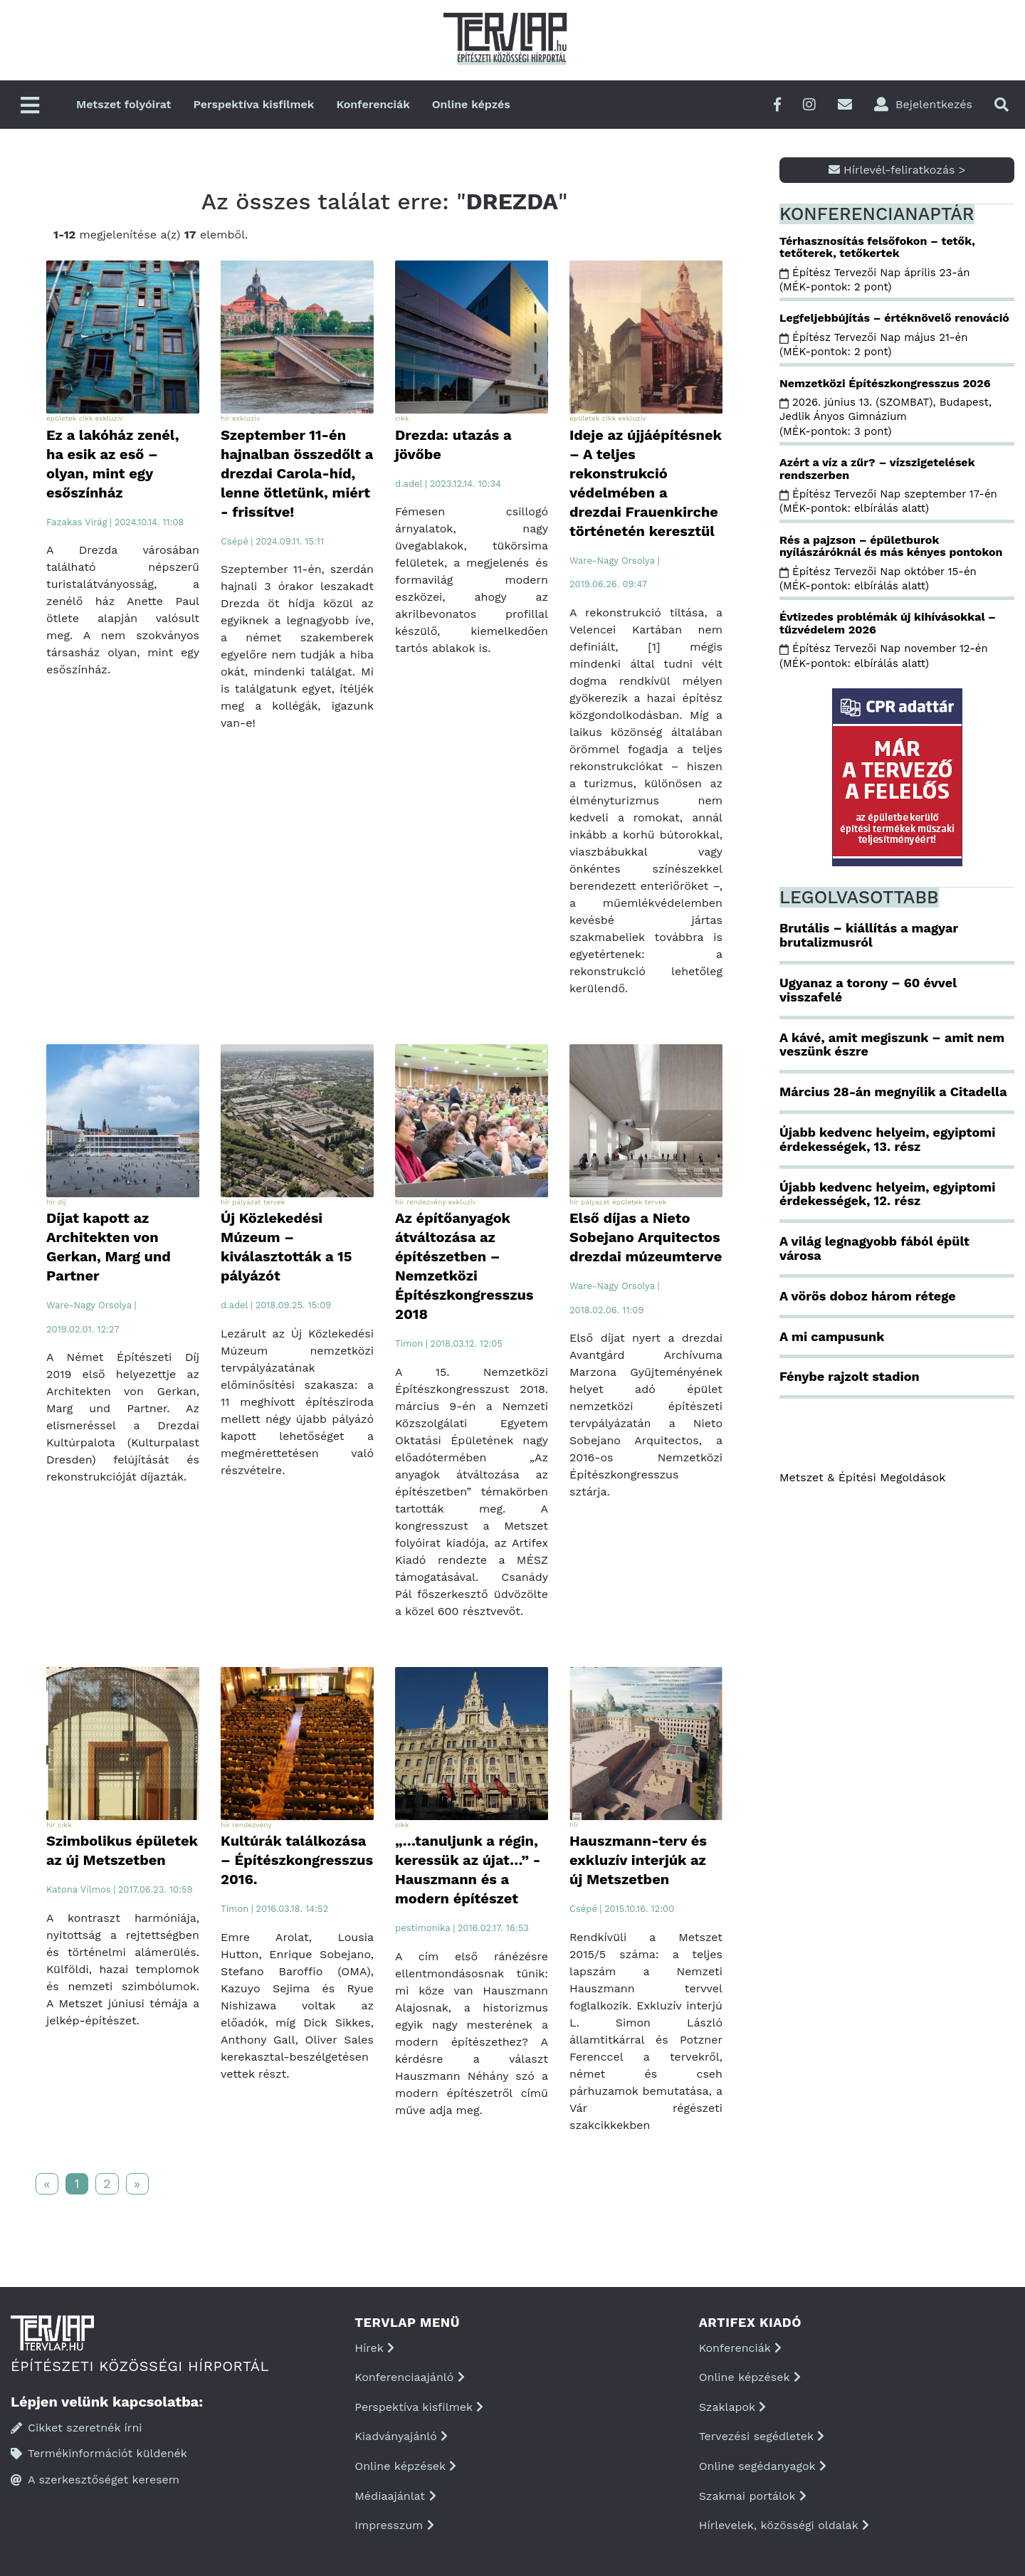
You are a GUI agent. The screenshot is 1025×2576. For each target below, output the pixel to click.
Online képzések (405, 2466)
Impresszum (393, 2525)
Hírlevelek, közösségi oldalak (784, 2525)
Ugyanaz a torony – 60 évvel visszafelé (868, 989)
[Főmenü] (30, 106)
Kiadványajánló (401, 2436)
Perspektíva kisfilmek (254, 104)
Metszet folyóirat (124, 104)
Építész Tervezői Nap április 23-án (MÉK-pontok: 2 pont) (874, 279)
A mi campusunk (831, 1336)
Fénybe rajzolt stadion (849, 1376)
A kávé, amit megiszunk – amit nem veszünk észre (891, 1044)
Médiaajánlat (395, 2496)
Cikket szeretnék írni (76, 2427)
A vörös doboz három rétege (867, 1295)
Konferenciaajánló (409, 2377)
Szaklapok (733, 2407)
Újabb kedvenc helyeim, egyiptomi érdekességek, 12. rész (887, 1194)
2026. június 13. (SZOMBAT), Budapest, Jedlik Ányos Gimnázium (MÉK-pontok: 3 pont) (885, 417)
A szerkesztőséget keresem (95, 2479)
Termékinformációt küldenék (99, 2453)
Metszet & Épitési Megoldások (862, 1477)
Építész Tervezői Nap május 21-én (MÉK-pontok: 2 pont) (873, 344)
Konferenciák (372, 104)
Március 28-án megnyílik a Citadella (893, 1091)
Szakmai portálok (752, 2496)
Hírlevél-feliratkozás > (897, 170)
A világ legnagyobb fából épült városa (874, 1248)
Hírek (374, 2348)
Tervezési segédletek (761, 2436)
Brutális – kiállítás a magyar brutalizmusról (868, 935)
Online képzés (471, 104)
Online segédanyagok (762, 2466)
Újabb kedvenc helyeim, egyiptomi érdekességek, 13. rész (887, 1139)
